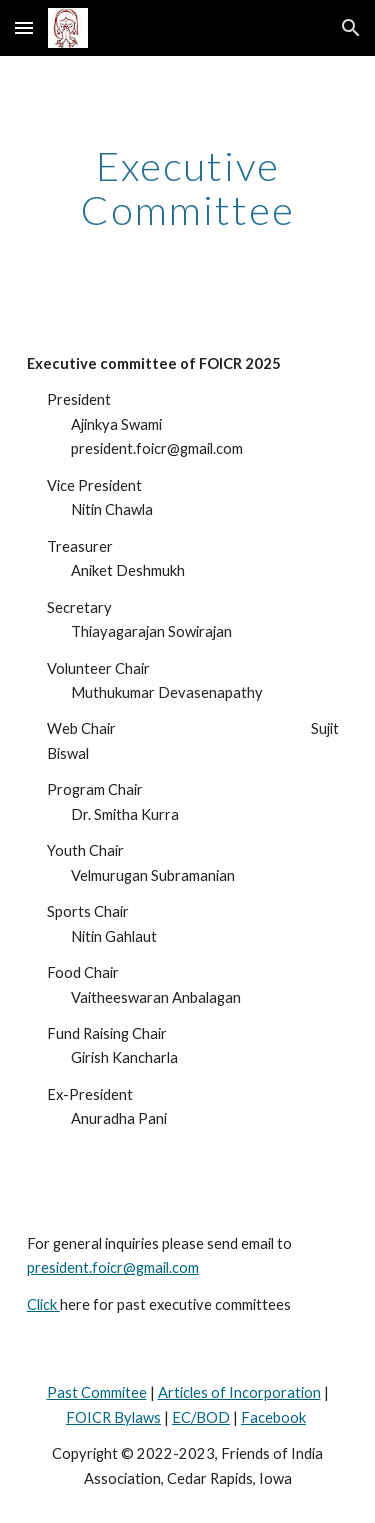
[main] (188, 188)
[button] (24, 27)
